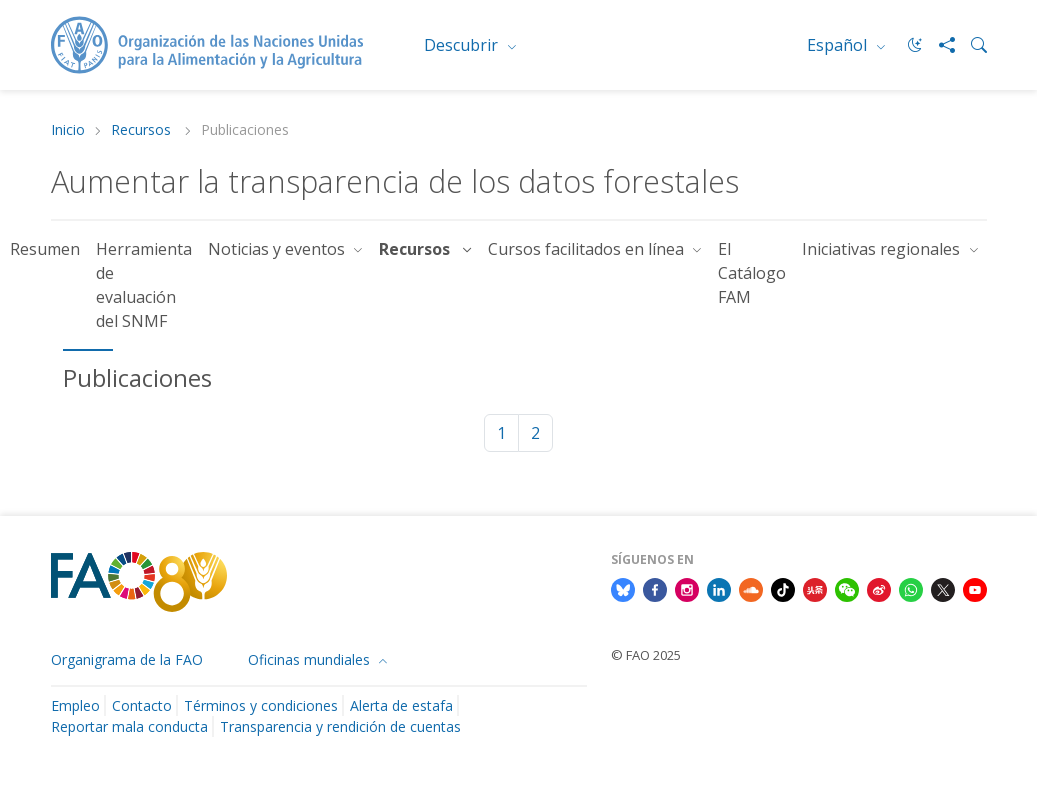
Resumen (45, 249)
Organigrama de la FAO (127, 659)
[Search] (971, 45)
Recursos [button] (418, 249)
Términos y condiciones (261, 705)
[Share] (939, 45)
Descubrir (463, 45)
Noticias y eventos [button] (278, 249)
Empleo (75, 705)
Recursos (143, 130)
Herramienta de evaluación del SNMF (144, 285)
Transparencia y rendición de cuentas (340, 726)
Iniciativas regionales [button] (883, 249)
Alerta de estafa (401, 705)
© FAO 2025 (646, 655)
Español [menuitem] (839, 45)
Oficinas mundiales (311, 659)
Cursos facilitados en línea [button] (588, 249)
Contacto (142, 705)
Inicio (68, 130)
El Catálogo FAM (752, 273)
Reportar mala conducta (129, 726)
